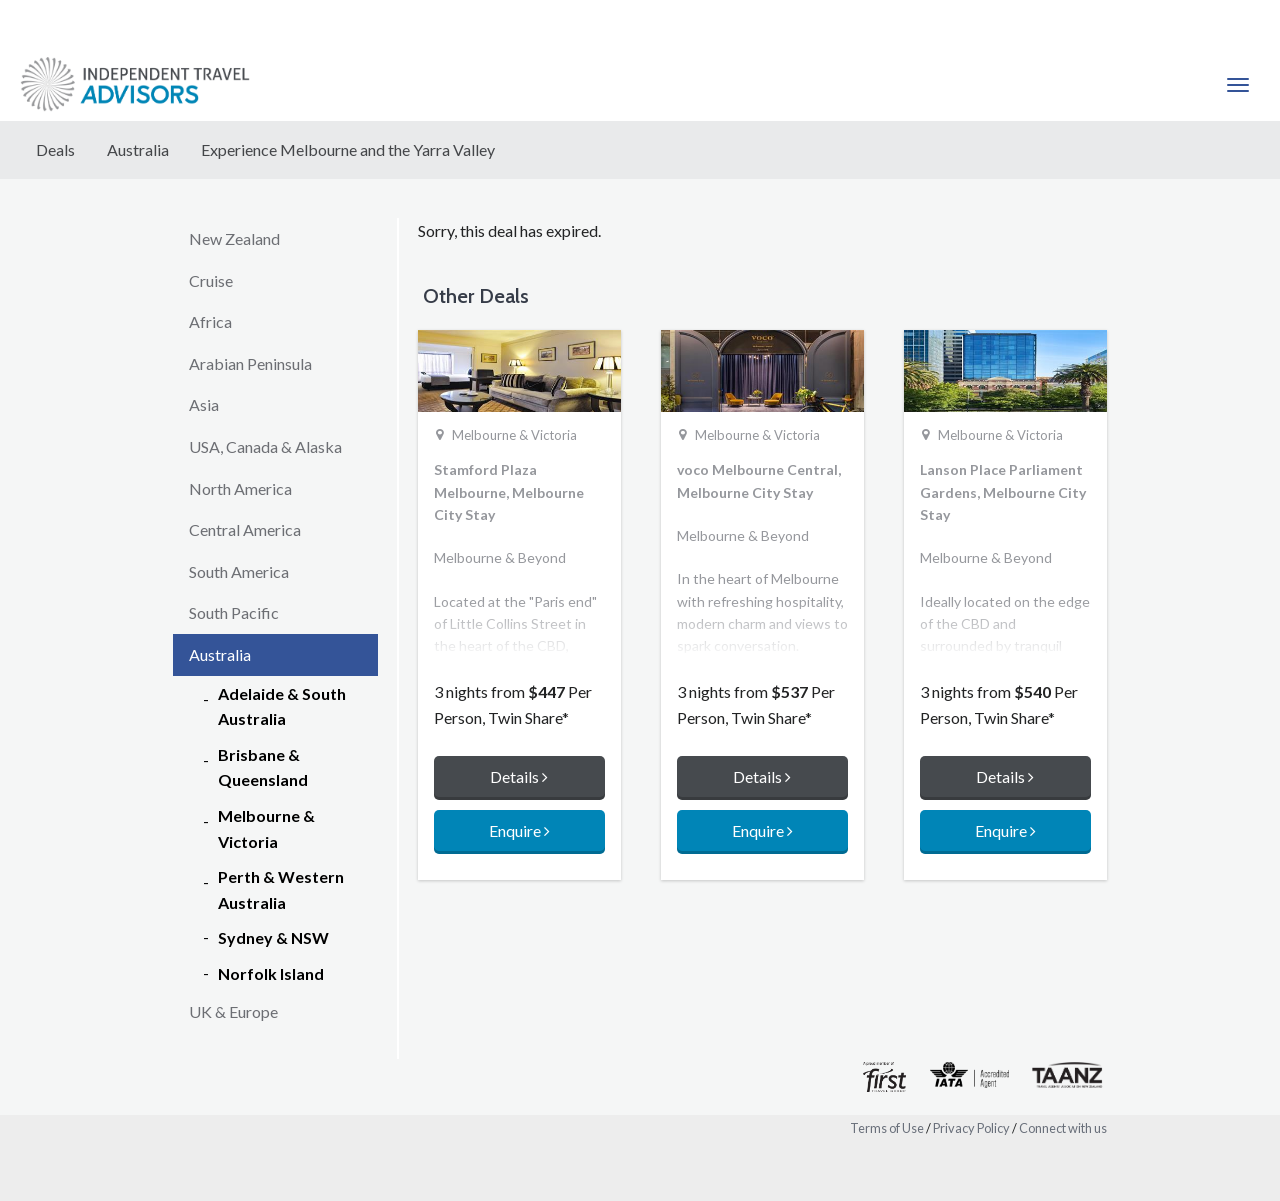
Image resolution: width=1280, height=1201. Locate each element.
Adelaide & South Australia (282, 706)
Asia (204, 404)
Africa (210, 321)
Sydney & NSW (273, 937)
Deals (55, 149)
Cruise (211, 280)
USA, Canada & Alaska (265, 446)
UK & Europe (233, 1011)
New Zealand (234, 238)
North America (240, 488)
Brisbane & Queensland (263, 767)
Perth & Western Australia (281, 889)
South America (239, 571)
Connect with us (1063, 1128)
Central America (245, 529)
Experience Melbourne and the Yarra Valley (348, 149)
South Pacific (234, 612)
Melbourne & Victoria (266, 828)
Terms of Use (887, 1128)
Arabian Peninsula (250, 363)
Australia (138, 149)
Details (519, 776)
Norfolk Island (271, 973)
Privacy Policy (971, 1128)
